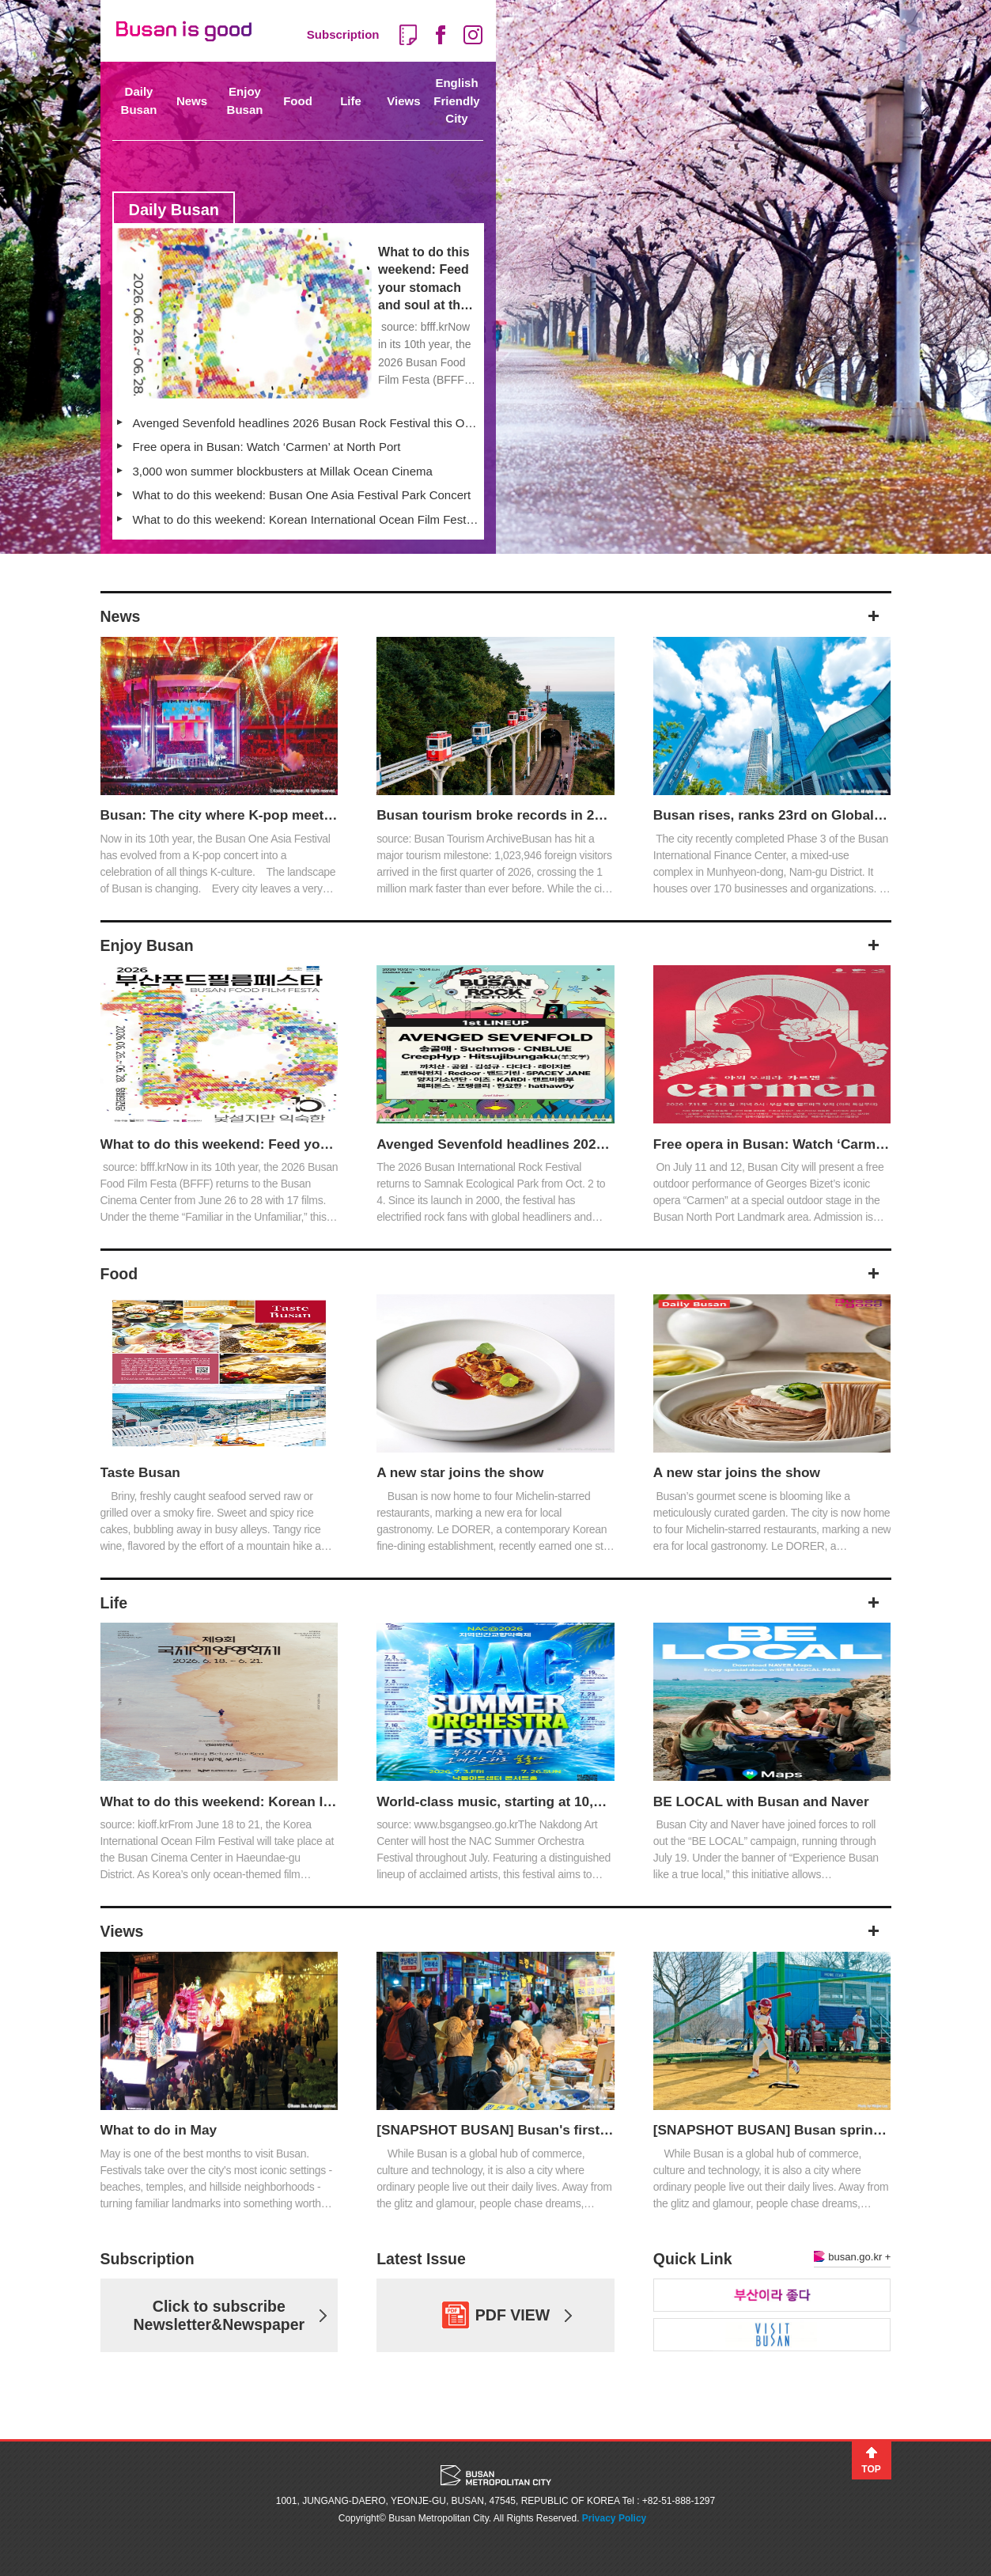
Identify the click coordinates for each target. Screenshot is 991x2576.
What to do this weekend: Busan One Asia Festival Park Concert (302, 495)
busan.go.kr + (852, 2257)
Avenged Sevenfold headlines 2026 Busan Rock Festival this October (306, 423)
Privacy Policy (614, 2518)
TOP (870, 2469)
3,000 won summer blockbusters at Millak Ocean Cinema (283, 471)
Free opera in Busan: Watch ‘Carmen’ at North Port (267, 446)
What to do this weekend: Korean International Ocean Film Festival (306, 519)
